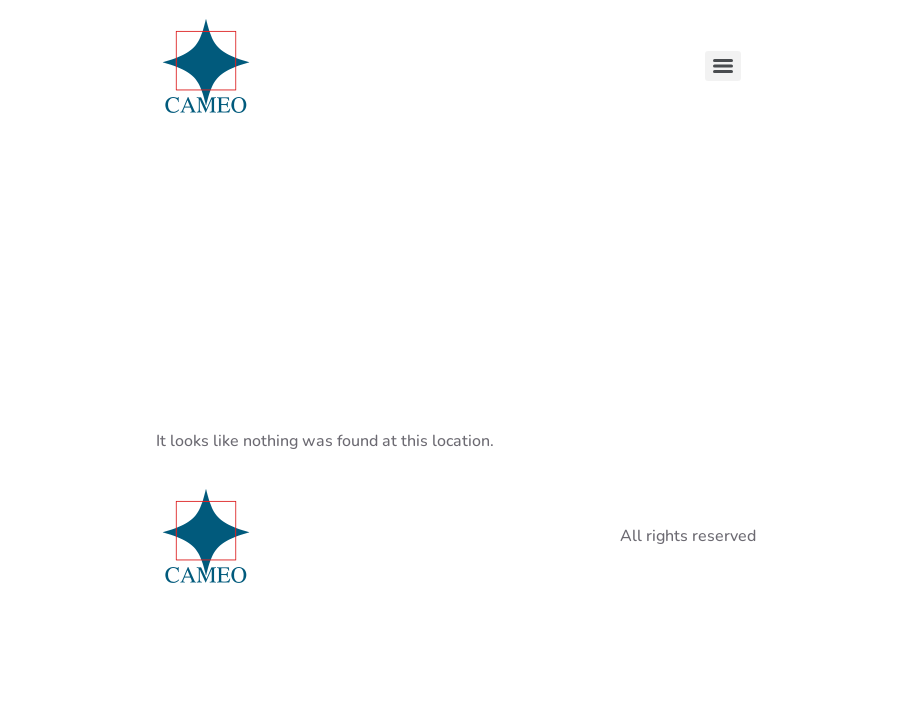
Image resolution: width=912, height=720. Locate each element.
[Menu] (723, 66)
